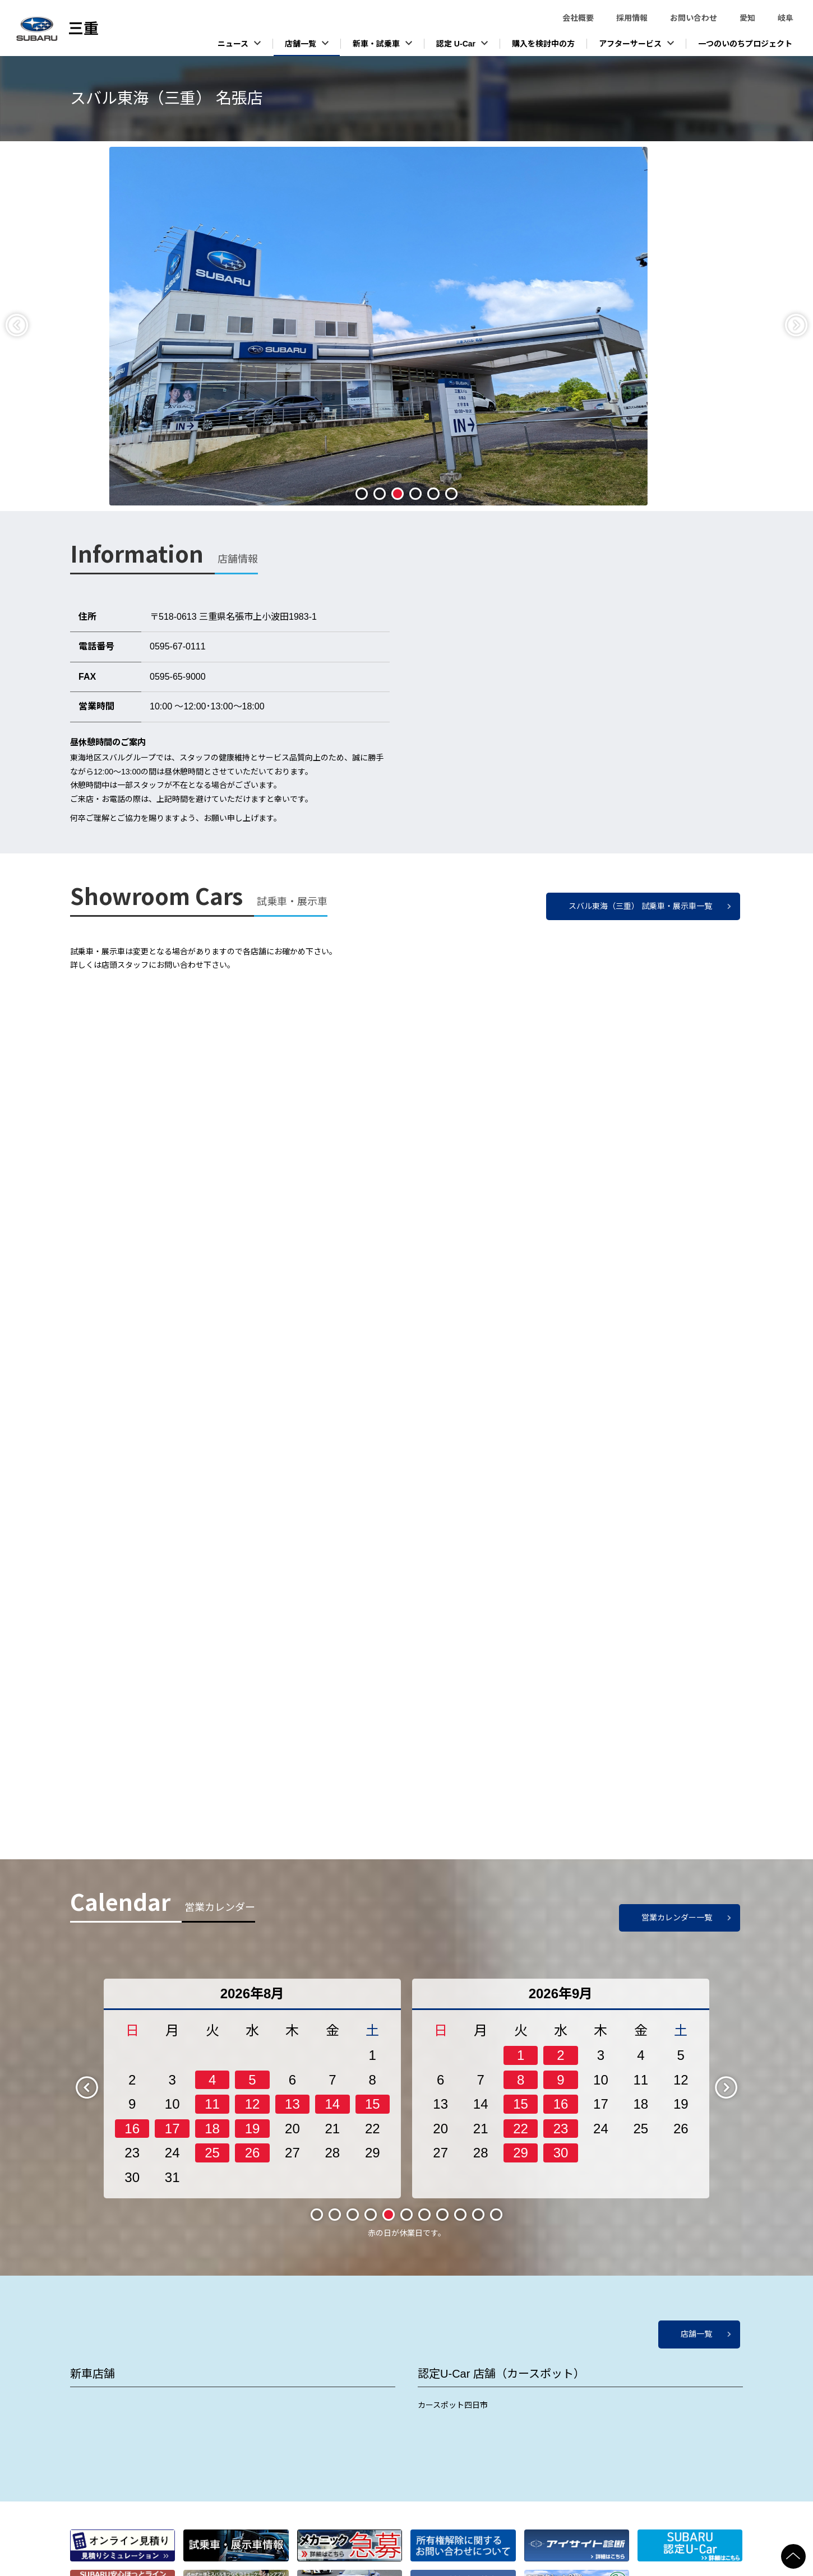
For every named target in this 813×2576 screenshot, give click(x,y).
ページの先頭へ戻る (806, 2549)
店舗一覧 (696, 2333)
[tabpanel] (406, 326)
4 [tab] (415, 494)
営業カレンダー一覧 (676, 1917)
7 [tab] (424, 2214)
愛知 (747, 17)
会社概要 (578, 17)
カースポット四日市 (453, 2405)
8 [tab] (442, 2214)
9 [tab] (460, 2214)
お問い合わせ (693, 17)
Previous (26, 324)
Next (805, 324)
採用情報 (632, 17)
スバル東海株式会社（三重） (84, 28)
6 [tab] (451, 494)
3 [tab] (397, 494)
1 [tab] (361, 494)
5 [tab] (433, 494)
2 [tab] (379, 494)
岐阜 (785, 17)
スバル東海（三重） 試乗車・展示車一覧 (640, 906)
